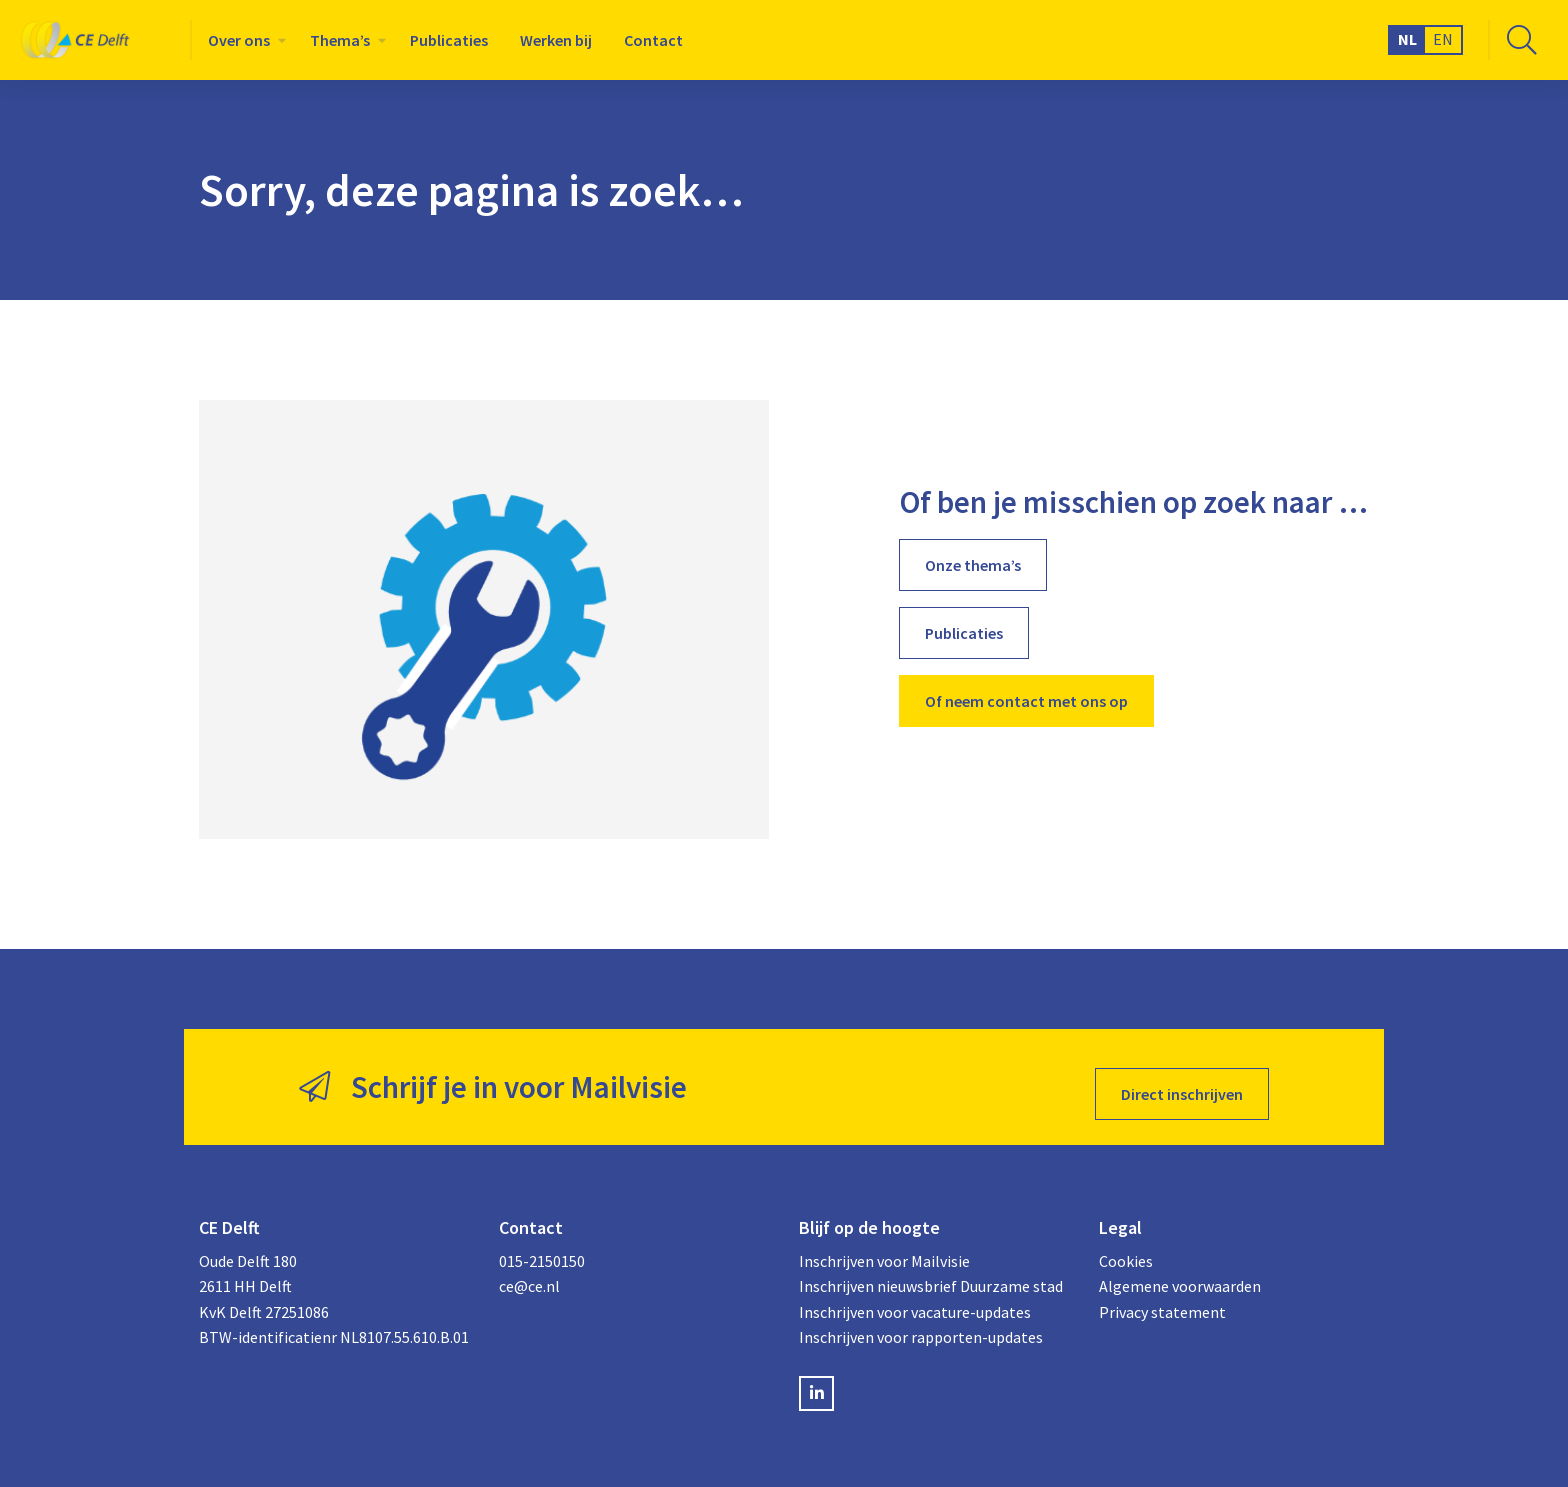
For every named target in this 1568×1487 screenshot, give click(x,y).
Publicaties (449, 40)
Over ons (239, 40)
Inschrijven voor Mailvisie (884, 1246)
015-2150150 (542, 1246)
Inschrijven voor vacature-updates (915, 1297)
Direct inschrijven (1182, 1080)
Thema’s (340, 40)
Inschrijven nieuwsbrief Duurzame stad (931, 1272)
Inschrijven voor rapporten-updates (921, 1323)
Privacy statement (1162, 1297)
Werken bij (556, 40)
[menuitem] (243, 40)
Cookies (1126, 1246)
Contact (653, 40)
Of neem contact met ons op (1026, 701)
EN (1443, 39)
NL (1407, 39)
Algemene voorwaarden (1180, 1272)
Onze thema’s (973, 565)
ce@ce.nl (529, 1272)
